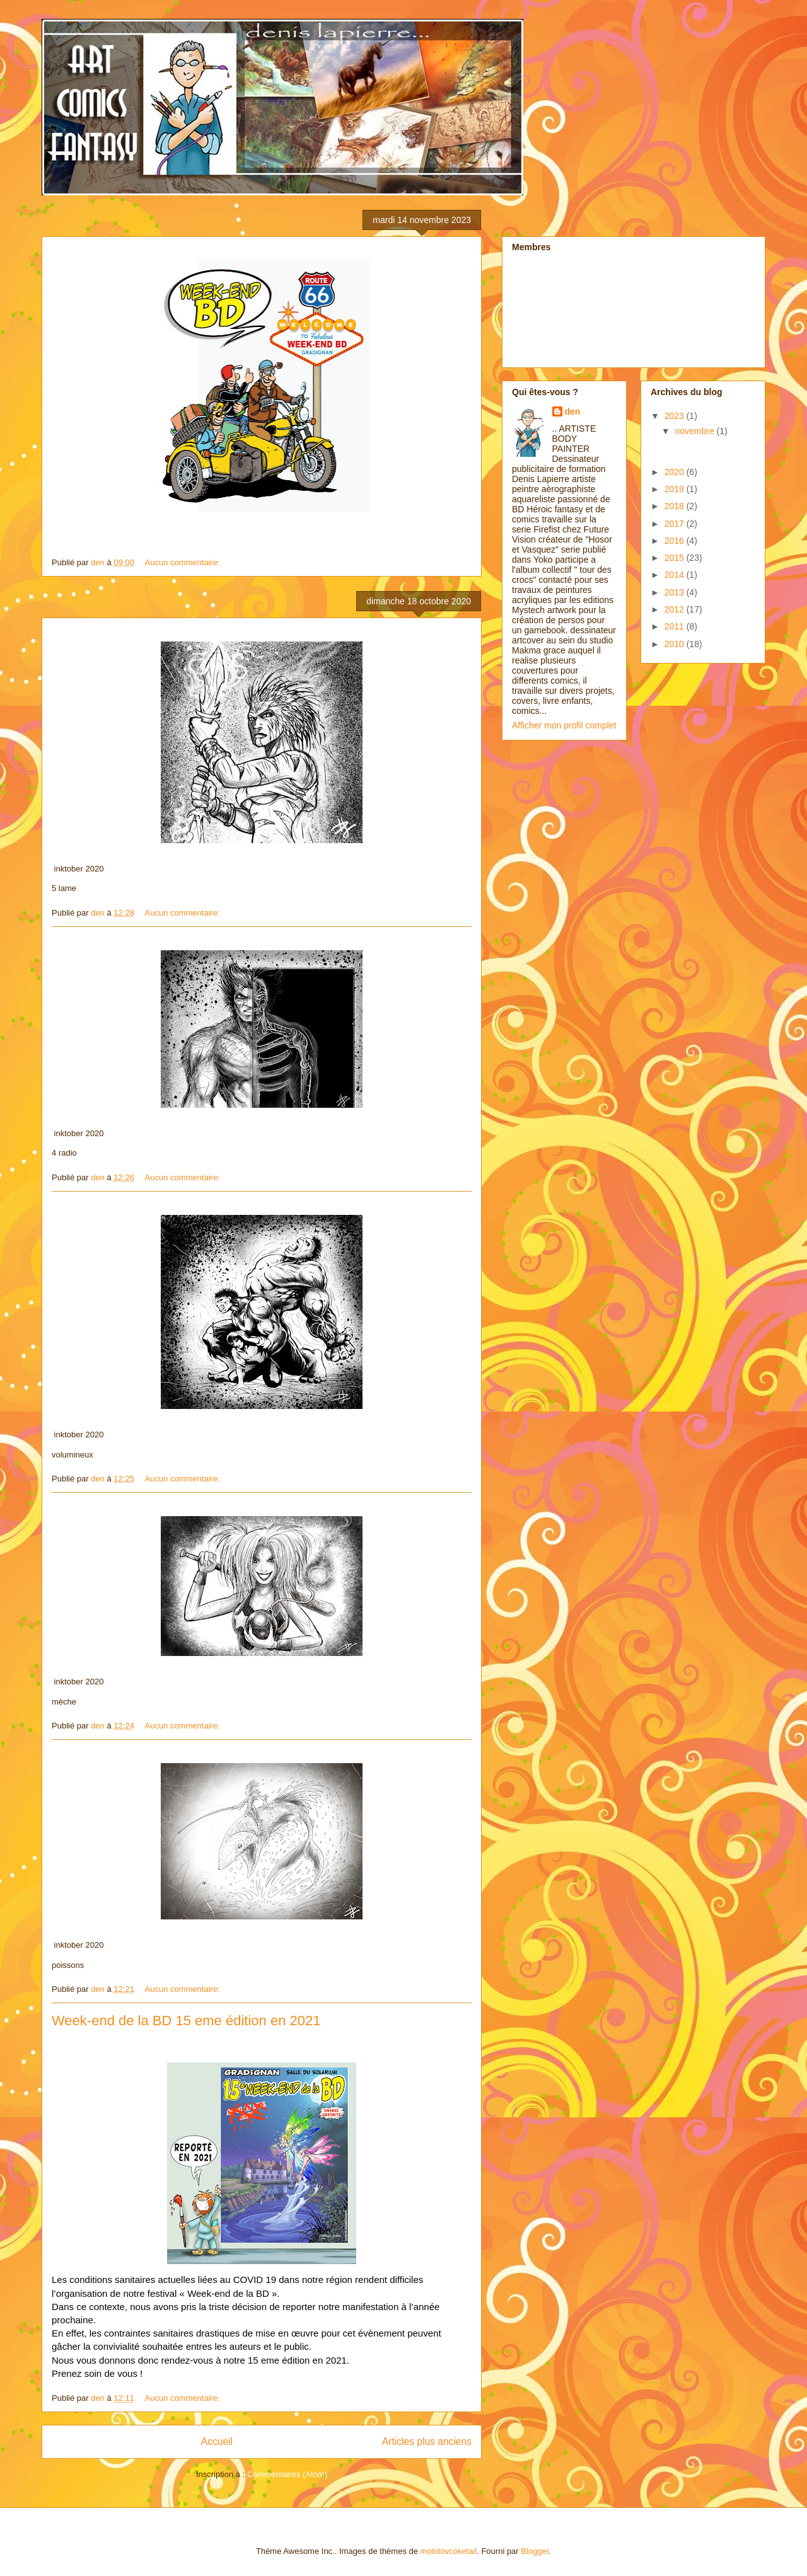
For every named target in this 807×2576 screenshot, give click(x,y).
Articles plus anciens (427, 2441)
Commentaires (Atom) (287, 2474)
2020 (676, 472)
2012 (676, 609)
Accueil (217, 2441)
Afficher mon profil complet (564, 725)
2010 (676, 644)
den (573, 411)
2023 (676, 416)
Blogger (535, 2551)
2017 (676, 524)
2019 (676, 489)
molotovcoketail (449, 2551)
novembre (695, 431)
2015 (676, 558)
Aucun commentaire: (184, 562)
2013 (676, 592)
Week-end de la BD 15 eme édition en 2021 (186, 2020)
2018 (676, 506)
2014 (676, 575)
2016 (676, 541)
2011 (676, 626)
